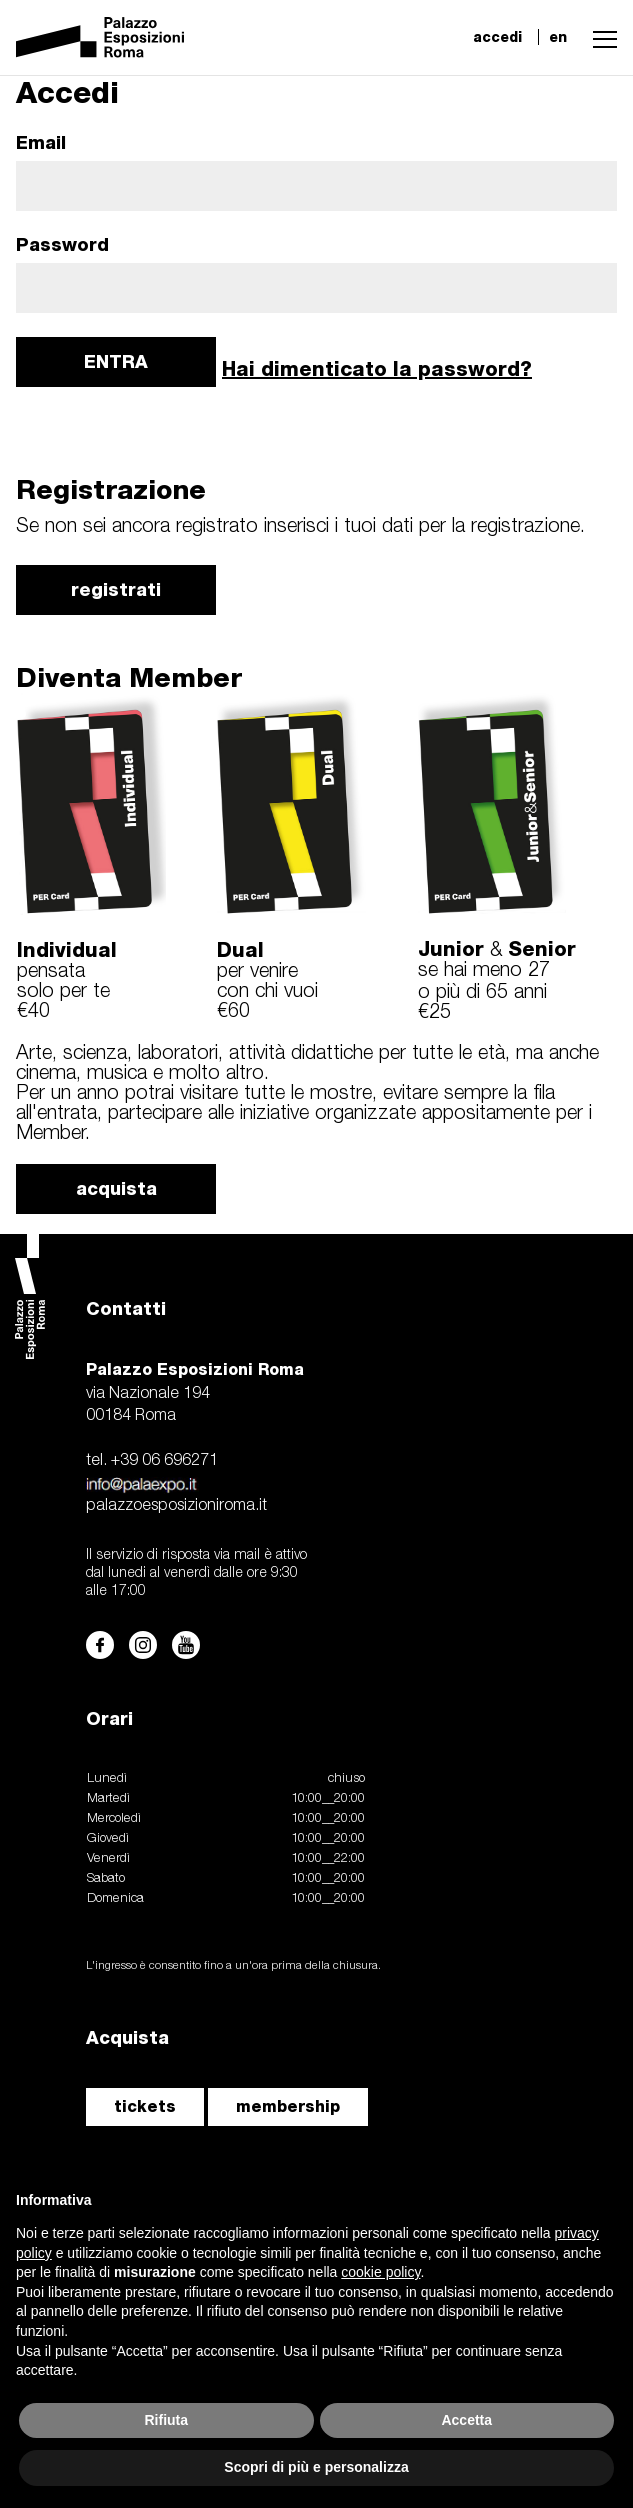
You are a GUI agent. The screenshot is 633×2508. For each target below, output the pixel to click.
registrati (116, 589)
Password (62, 245)
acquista (116, 1188)
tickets (145, 2106)
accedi (497, 37)
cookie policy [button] (380, 2272)
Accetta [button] (466, 2420)
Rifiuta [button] (166, 2420)
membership (288, 2106)
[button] (600, 37)
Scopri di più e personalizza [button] (316, 2467)
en (558, 37)
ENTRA (116, 361)
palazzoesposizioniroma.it (176, 1506)
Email (41, 143)
